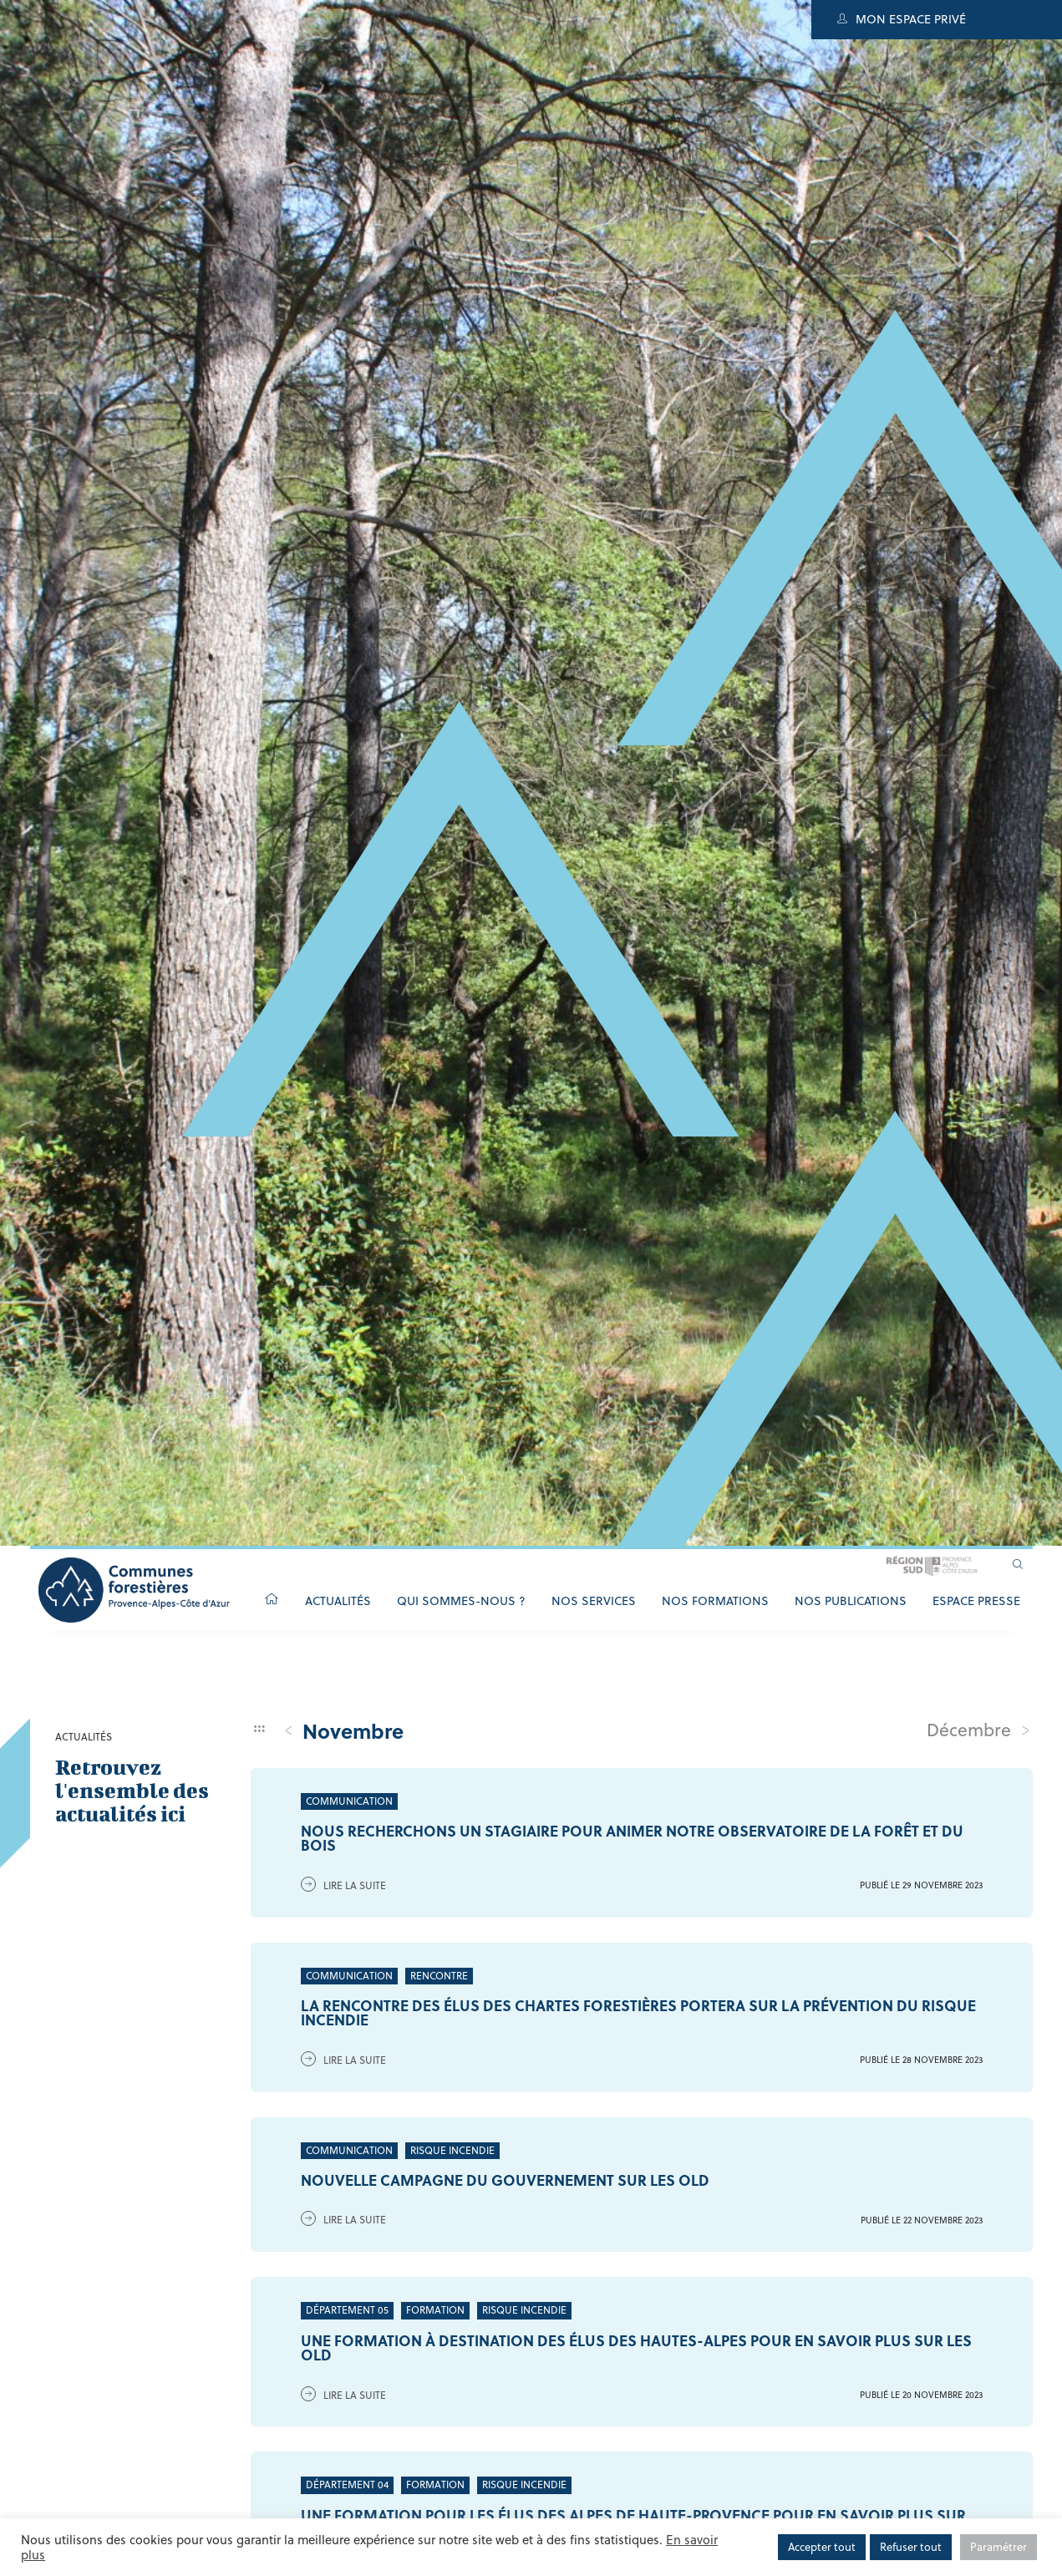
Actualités (338, 1601)
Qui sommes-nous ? (461, 1601)
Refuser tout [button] (911, 2546)
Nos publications (851, 1601)
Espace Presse (976, 1601)
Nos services (593, 1601)
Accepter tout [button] (822, 2546)
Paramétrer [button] (998, 2546)
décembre (978, 1729)
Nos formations (715, 1601)
